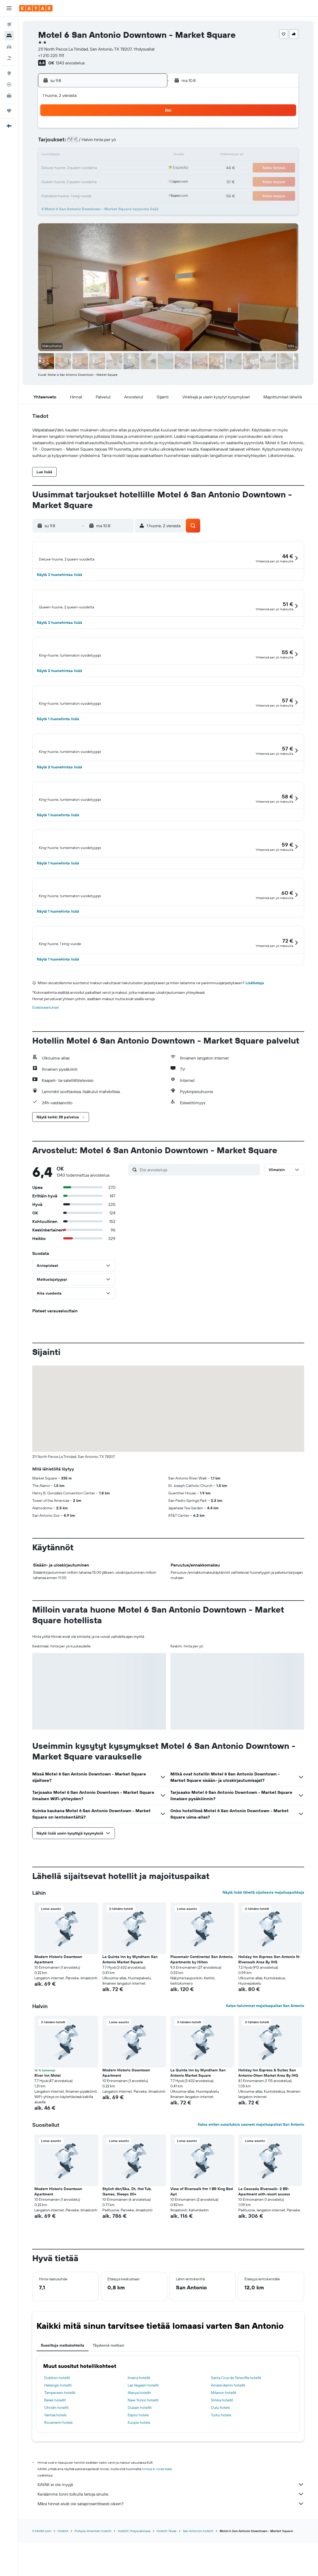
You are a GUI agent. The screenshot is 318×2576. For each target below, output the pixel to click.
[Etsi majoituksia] (9, 35)
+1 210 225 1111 (51, 55)
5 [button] (99, 142)
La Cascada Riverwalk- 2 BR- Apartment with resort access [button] (264, 2252)
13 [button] (112, 155)
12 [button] (99, 155)
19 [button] (99, 168)
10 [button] (73, 155)
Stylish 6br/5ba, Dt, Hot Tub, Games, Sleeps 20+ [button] (127, 2252)
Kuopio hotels (139, 2483)
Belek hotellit (55, 2460)
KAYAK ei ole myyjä (171, 2545)
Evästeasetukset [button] (45, 1068)
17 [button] (73, 168)
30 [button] (150, 181)
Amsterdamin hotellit (228, 2445)
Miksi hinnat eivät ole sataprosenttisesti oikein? (171, 2564)
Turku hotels (221, 2475)
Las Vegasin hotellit (143, 2445)
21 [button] (125, 168)
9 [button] (150, 142)
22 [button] (137, 168)
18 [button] (86, 168)
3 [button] (73, 142)
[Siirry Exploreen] (9, 73)
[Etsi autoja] (9, 47)
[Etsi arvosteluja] (198, 1230)
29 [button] (137, 181)
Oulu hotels (220, 2468)
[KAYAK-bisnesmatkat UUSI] (9, 95)
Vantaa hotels (55, 2475)
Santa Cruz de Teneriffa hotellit (236, 2438)
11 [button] (86, 155)
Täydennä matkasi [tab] (108, 2406)
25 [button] (86, 181)
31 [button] (73, 193)
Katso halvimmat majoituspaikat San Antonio (265, 2066)
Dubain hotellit (140, 2468)
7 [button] (124, 142)
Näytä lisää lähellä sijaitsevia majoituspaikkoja (263, 1953)
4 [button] (86, 142)
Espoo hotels (138, 2475)
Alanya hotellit (139, 2453)
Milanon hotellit (223, 2453)
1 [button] (137, 130)
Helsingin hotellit (58, 2445)
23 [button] (150, 168)
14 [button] (125, 155)
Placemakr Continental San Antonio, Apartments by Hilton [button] (202, 2020)
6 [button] (112, 142)
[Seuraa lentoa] (9, 84)
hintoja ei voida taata (157, 2530)
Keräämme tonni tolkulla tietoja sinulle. (171, 2555)
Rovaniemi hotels (58, 2483)
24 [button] (73, 181)
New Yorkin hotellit (143, 2460)
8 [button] (137, 142)
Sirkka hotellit (222, 2460)
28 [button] (124, 181)
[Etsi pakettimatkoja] (9, 58)
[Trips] (9, 110)
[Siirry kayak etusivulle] (36, 8)
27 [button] (112, 181)
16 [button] (150, 155)
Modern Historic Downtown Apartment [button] (58, 2020)
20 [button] (111, 168)
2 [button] (150, 130)
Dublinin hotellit (57, 2438)
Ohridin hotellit (56, 2468)
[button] (9, 8)
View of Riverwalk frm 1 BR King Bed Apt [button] (201, 2252)
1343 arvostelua (70, 62)
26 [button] (98, 181)
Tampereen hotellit (59, 2453)
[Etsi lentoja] (9, 24)
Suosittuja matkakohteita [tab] (62, 2406)
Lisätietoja (254, 1043)
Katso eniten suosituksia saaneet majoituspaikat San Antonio (251, 2185)
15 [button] (137, 155)
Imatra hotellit (139, 2438)
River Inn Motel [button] (47, 2136)
